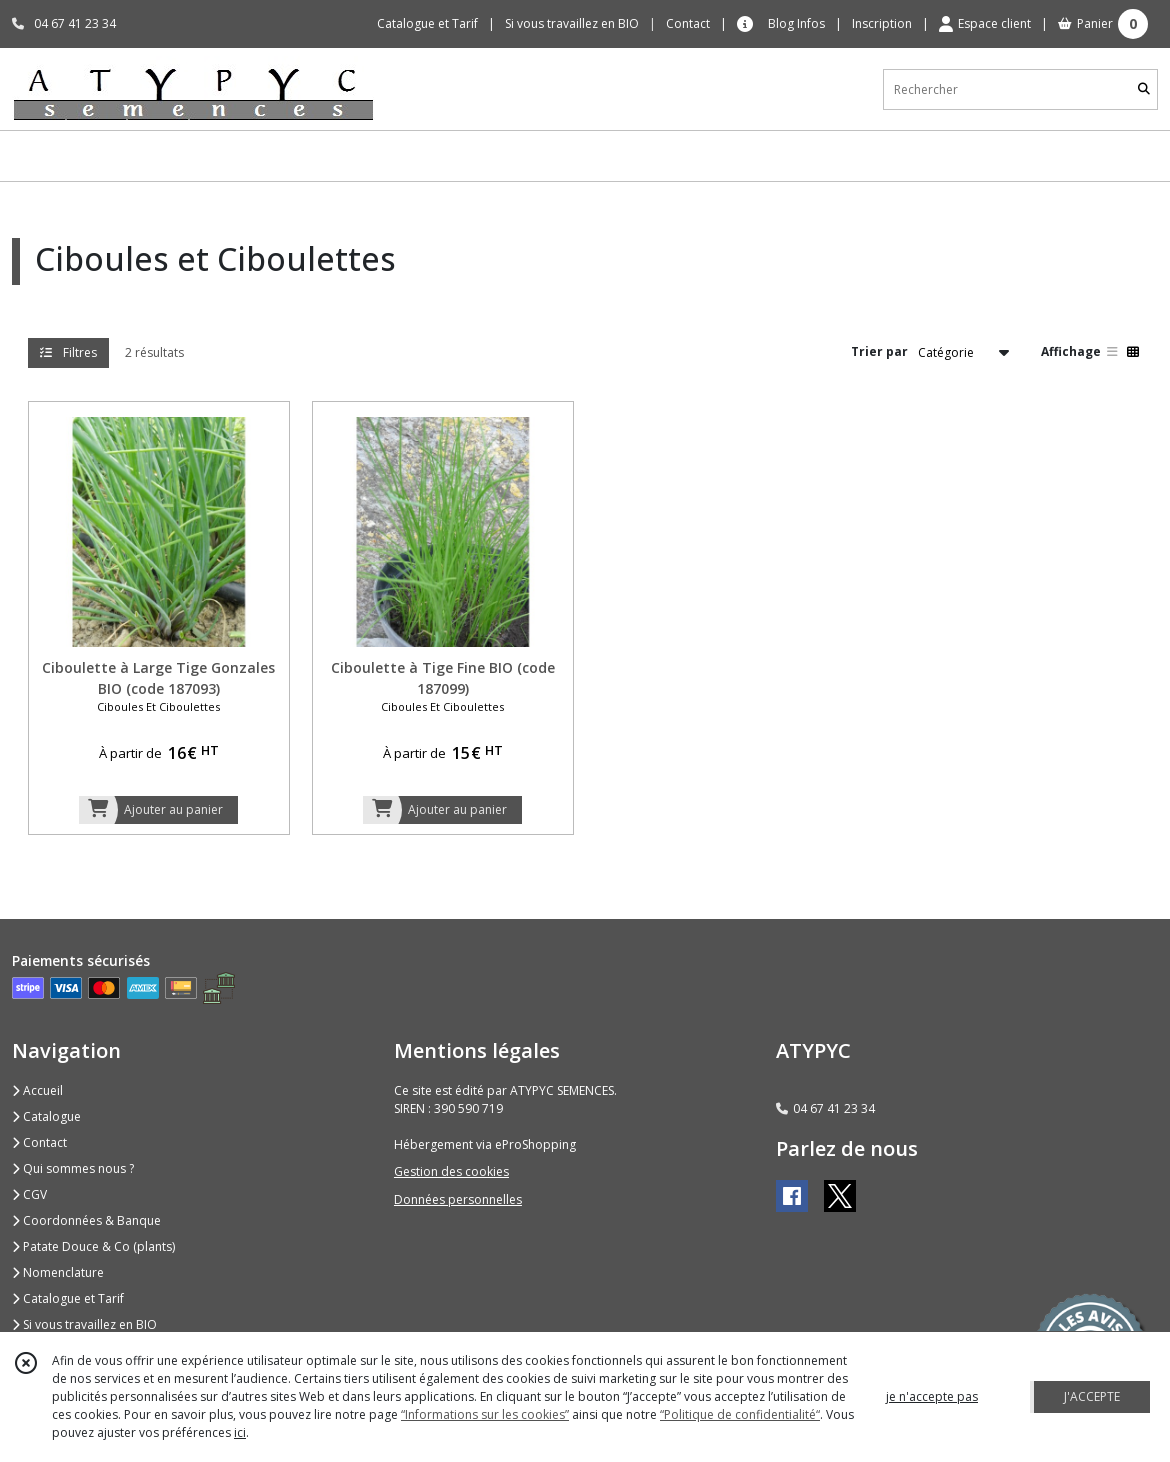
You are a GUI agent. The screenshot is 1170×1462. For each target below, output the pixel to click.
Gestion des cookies (451, 1171)
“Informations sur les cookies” (485, 1414)
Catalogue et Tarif (68, 1298)
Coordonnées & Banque (86, 1220)
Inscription (882, 23)
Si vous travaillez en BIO (84, 1324)
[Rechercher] (1144, 89)
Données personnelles (458, 1199)
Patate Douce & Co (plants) (93, 1246)
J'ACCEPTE (1092, 1396)
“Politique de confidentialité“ (740, 1414)
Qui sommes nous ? (73, 1168)
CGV (29, 1194)
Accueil (37, 1090)
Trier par (879, 351)
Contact (688, 23)
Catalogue (46, 1116)
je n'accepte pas (932, 1396)
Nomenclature (58, 1272)
